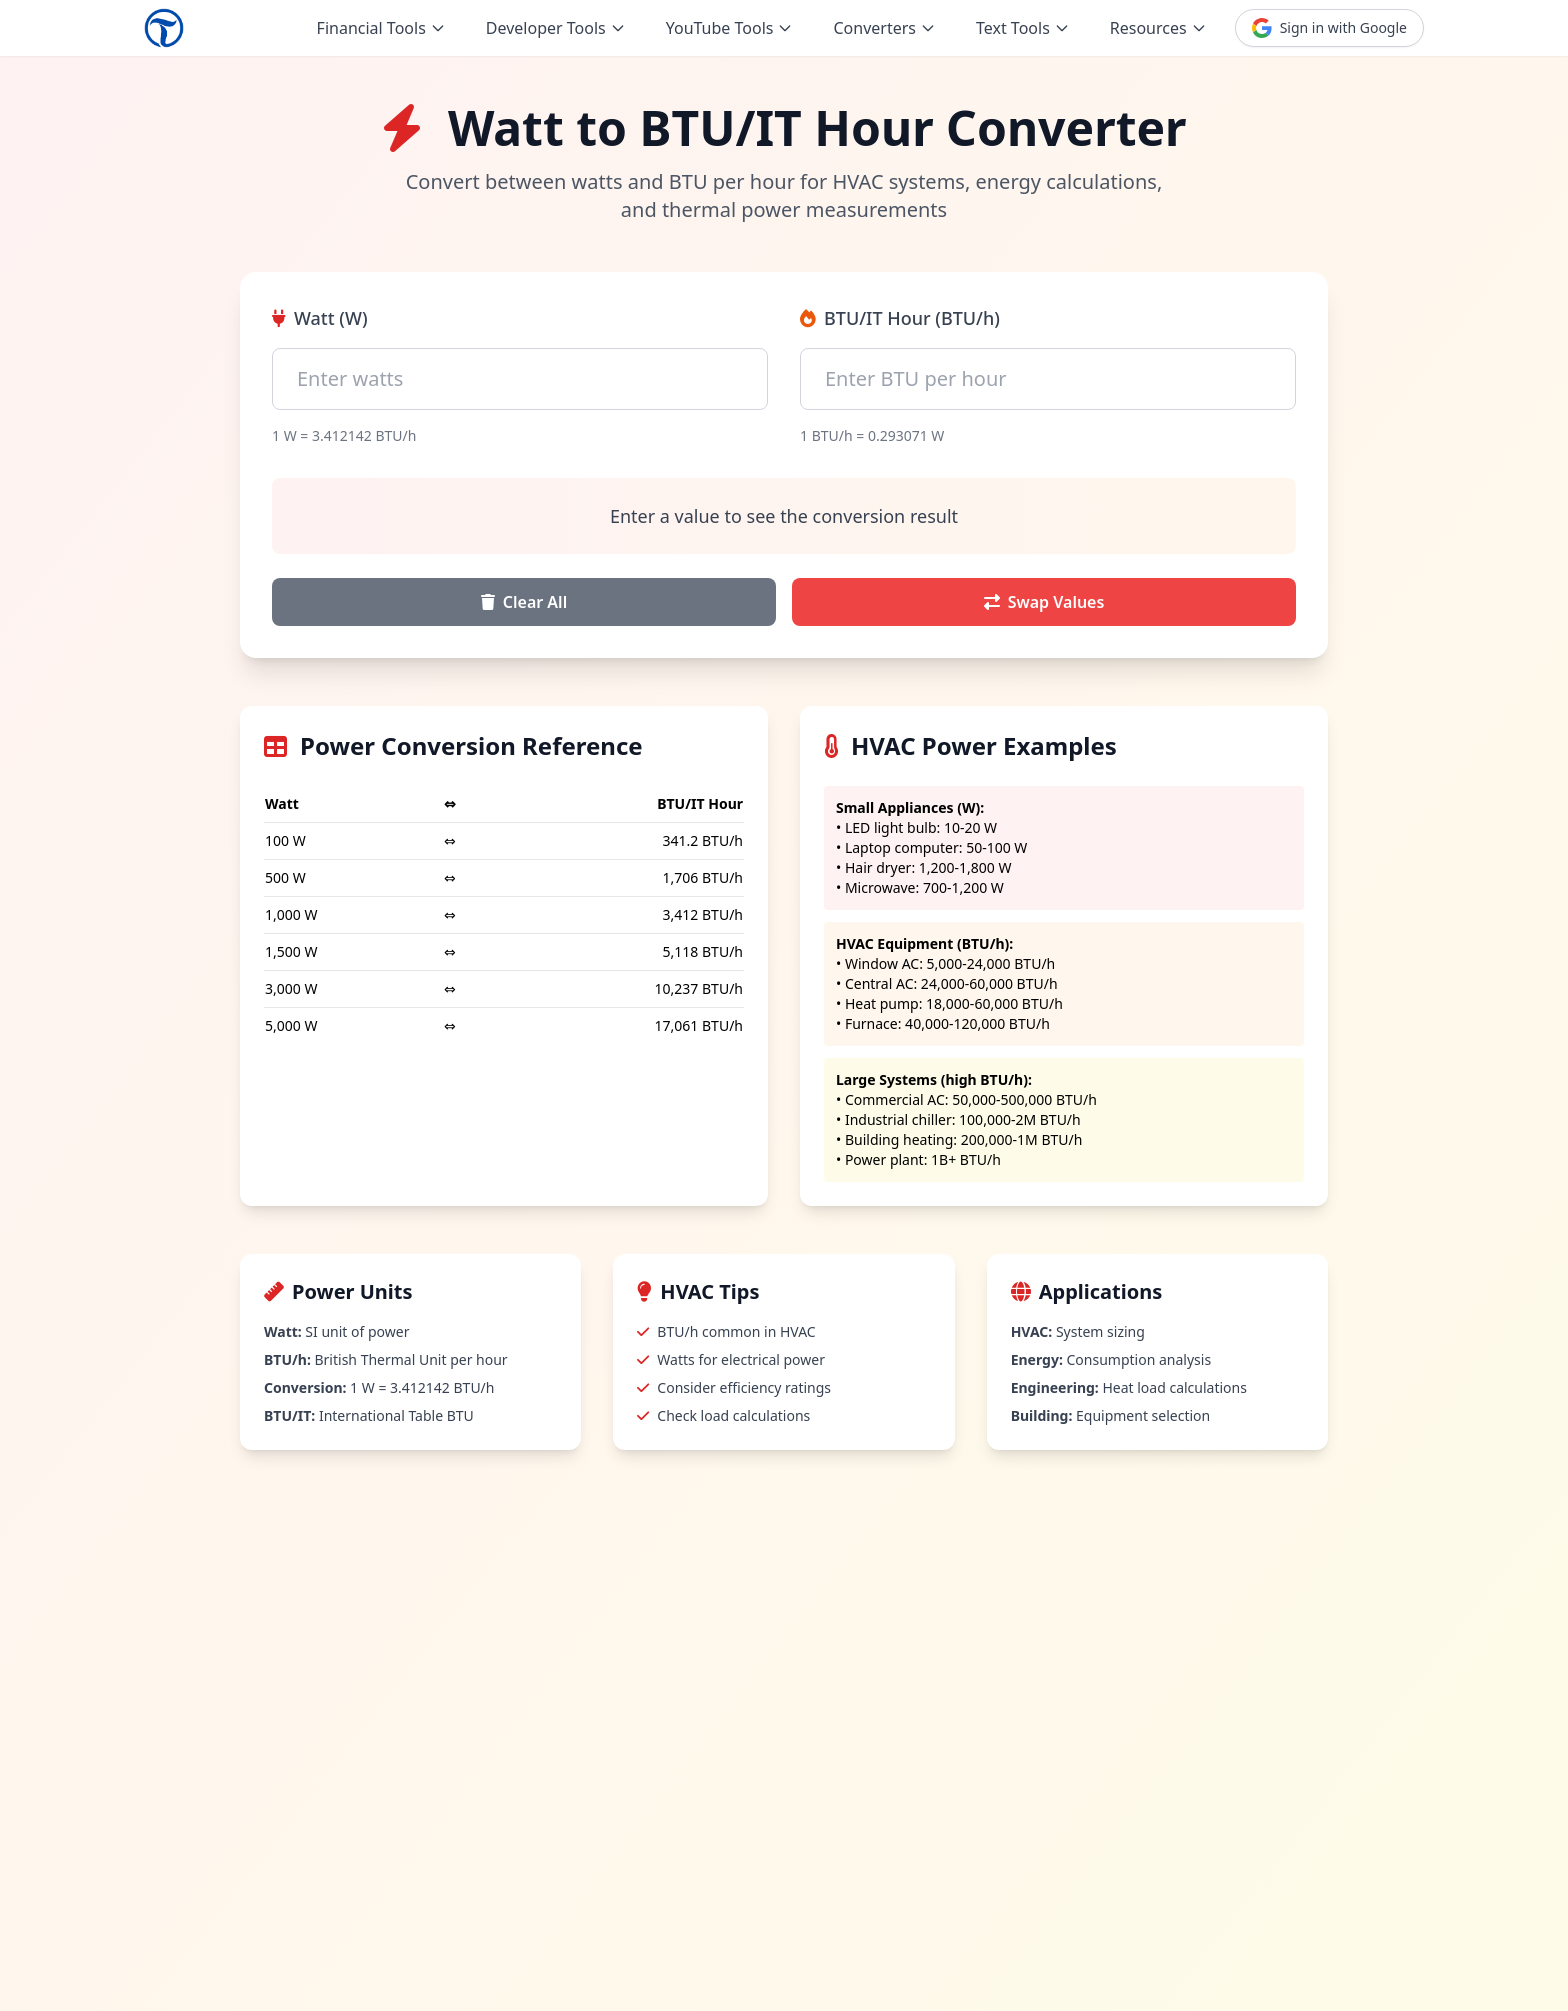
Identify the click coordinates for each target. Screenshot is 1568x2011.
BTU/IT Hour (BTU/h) (900, 318)
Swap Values (1044, 602)
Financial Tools (381, 28)
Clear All (524, 602)
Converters (884, 28)
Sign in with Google (1329, 28)
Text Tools (1023, 28)
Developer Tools (556, 28)
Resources (1158, 28)
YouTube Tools (730, 28)
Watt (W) (320, 318)
